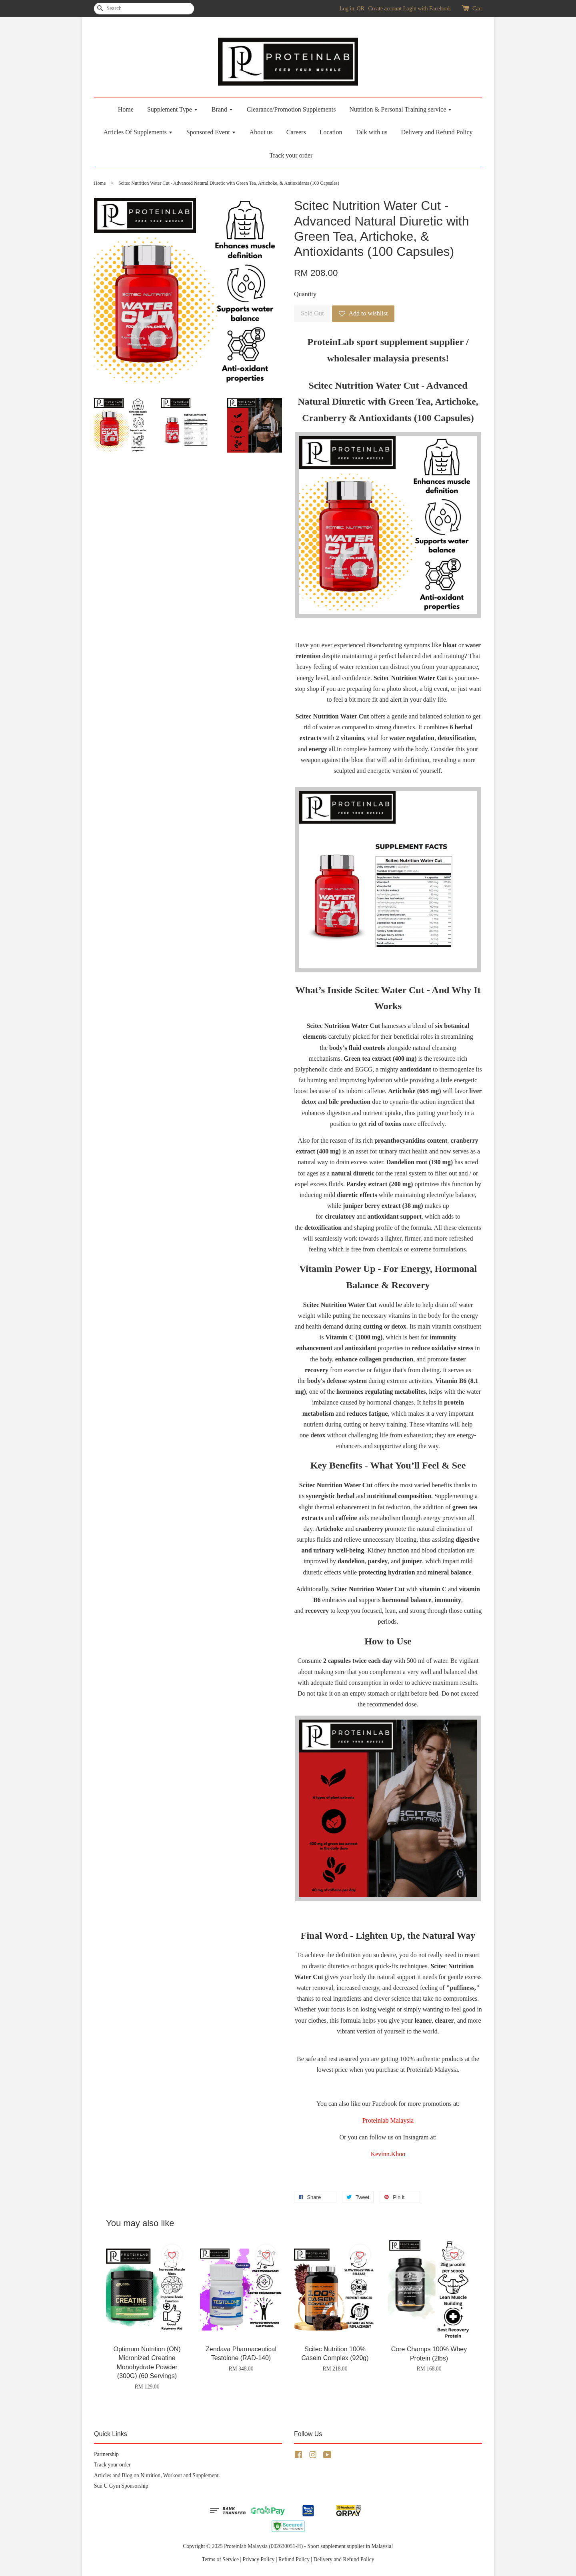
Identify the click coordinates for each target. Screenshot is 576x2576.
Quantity (305, 294)
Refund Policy (294, 2559)
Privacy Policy (259, 2559)
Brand (222, 109)
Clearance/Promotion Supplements (291, 109)
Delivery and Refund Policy (436, 132)
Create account (385, 9)
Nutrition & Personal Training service (400, 109)
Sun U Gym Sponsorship (121, 2486)
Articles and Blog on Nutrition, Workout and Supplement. (157, 2475)
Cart (477, 9)
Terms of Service (220, 2559)
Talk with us (372, 132)
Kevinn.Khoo (388, 2154)
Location (331, 132)
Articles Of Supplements (138, 132)
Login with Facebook (427, 9)
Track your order (291, 155)
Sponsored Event (211, 132)
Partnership (106, 2454)
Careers (296, 132)
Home (126, 109)
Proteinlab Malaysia (388, 2120)
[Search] (118, 8)
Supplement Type (172, 109)
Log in (347, 9)
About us (261, 132)
